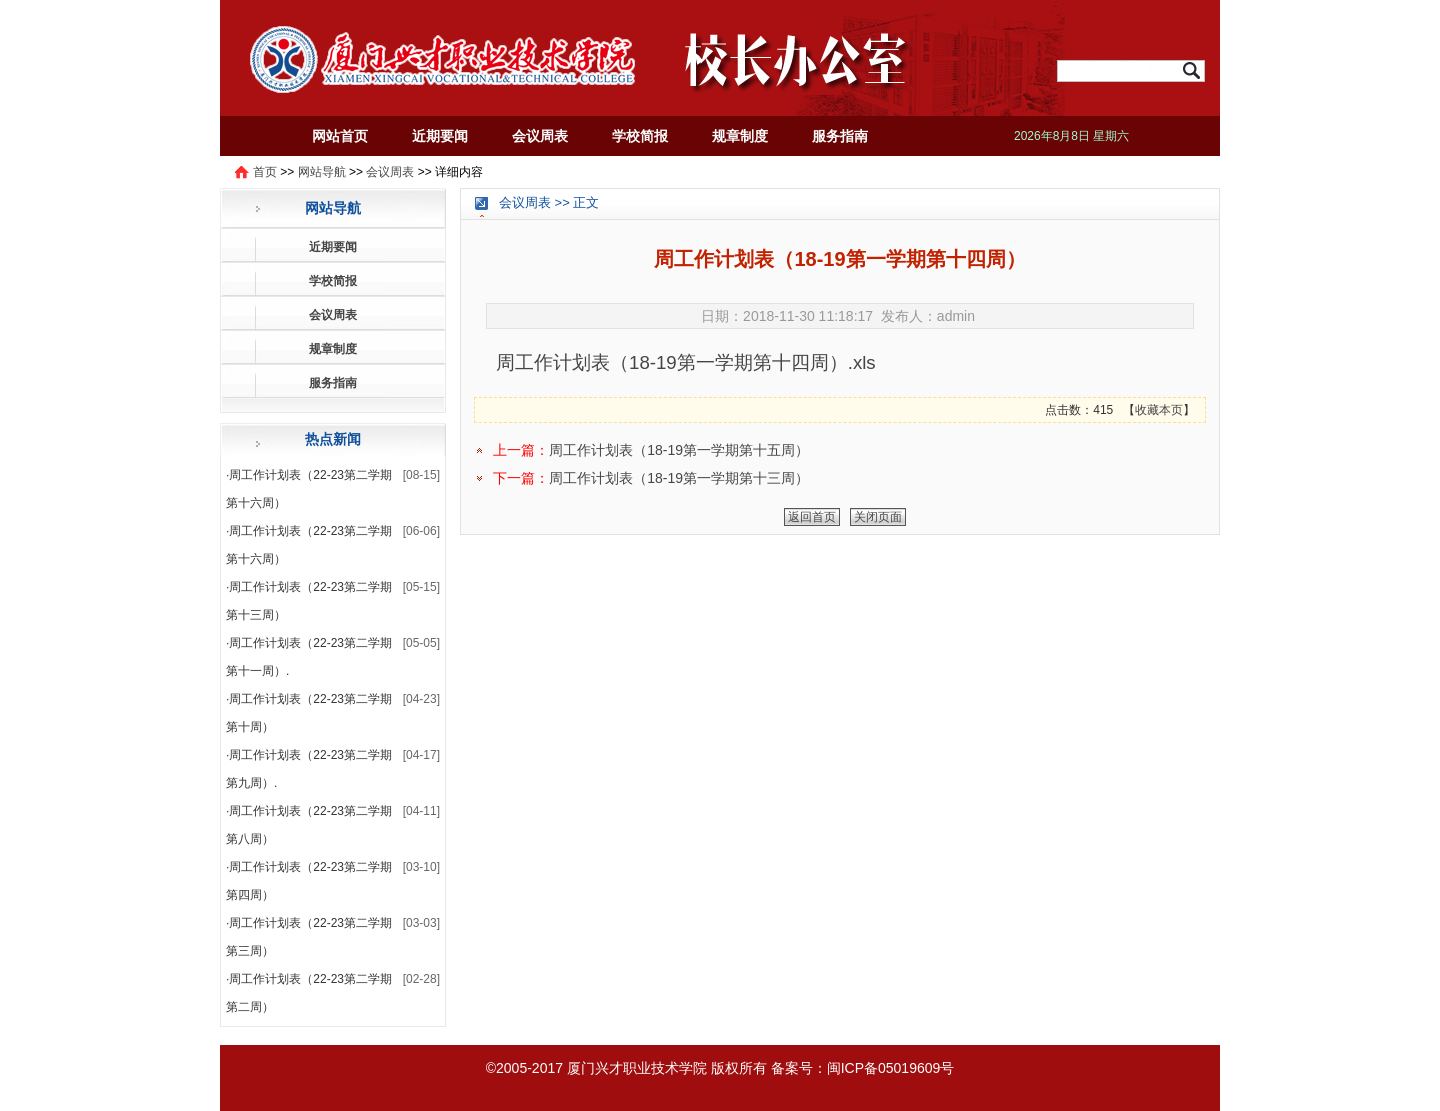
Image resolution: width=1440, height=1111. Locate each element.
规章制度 (740, 136)
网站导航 (322, 172)
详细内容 (459, 172)
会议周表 (540, 136)
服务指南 (840, 136)
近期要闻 (440, 136)
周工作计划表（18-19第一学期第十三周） (679, 478)
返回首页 (812, 517)
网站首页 (340, 136)
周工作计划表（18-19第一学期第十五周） (679, 450)
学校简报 (640, 136)
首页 (265, 172)
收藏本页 (1159, 410)
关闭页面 (878, 517)
